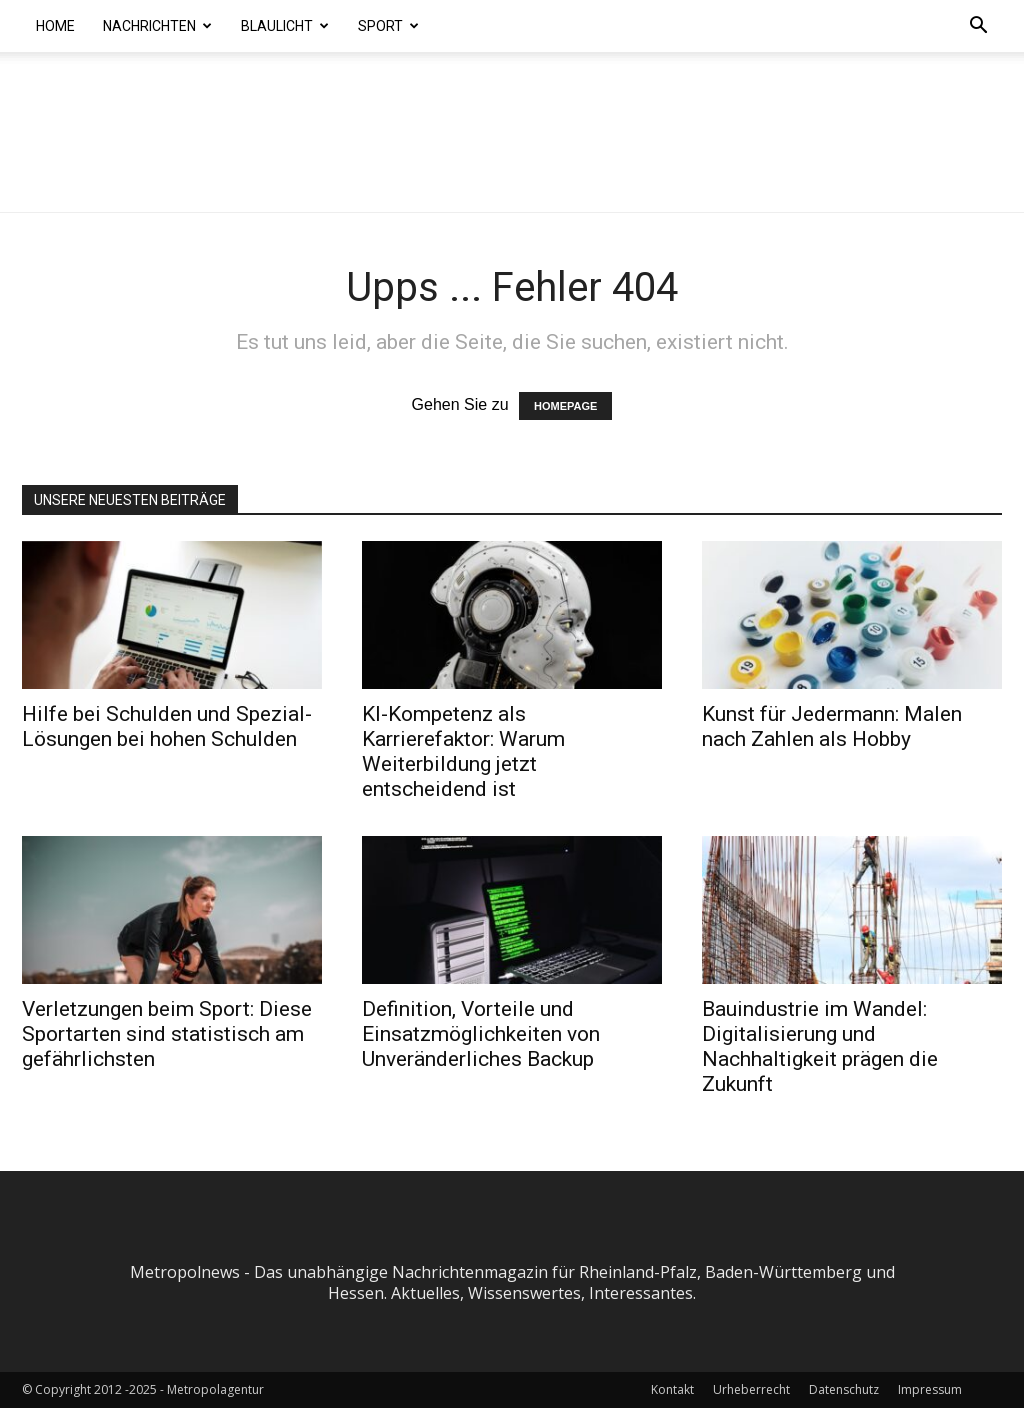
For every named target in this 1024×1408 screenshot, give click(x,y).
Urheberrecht (751, 1389)
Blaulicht (285, 26)
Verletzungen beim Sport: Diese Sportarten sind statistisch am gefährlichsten (167, 1034)
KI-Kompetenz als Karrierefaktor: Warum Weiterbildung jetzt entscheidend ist (463, 751)
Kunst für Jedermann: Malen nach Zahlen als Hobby (832, 726)
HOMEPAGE (565, 406)
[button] (978, 27)
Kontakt (672, 1389)
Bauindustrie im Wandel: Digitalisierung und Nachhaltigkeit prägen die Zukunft (820, 1046)
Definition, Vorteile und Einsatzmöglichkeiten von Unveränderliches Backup (481, 1034)
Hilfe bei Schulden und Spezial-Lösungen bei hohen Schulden (167, 726)
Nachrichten (157, 26)
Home (55, 26)
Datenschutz (844, 1389)
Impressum (930, 1389)
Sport (388, 26)
